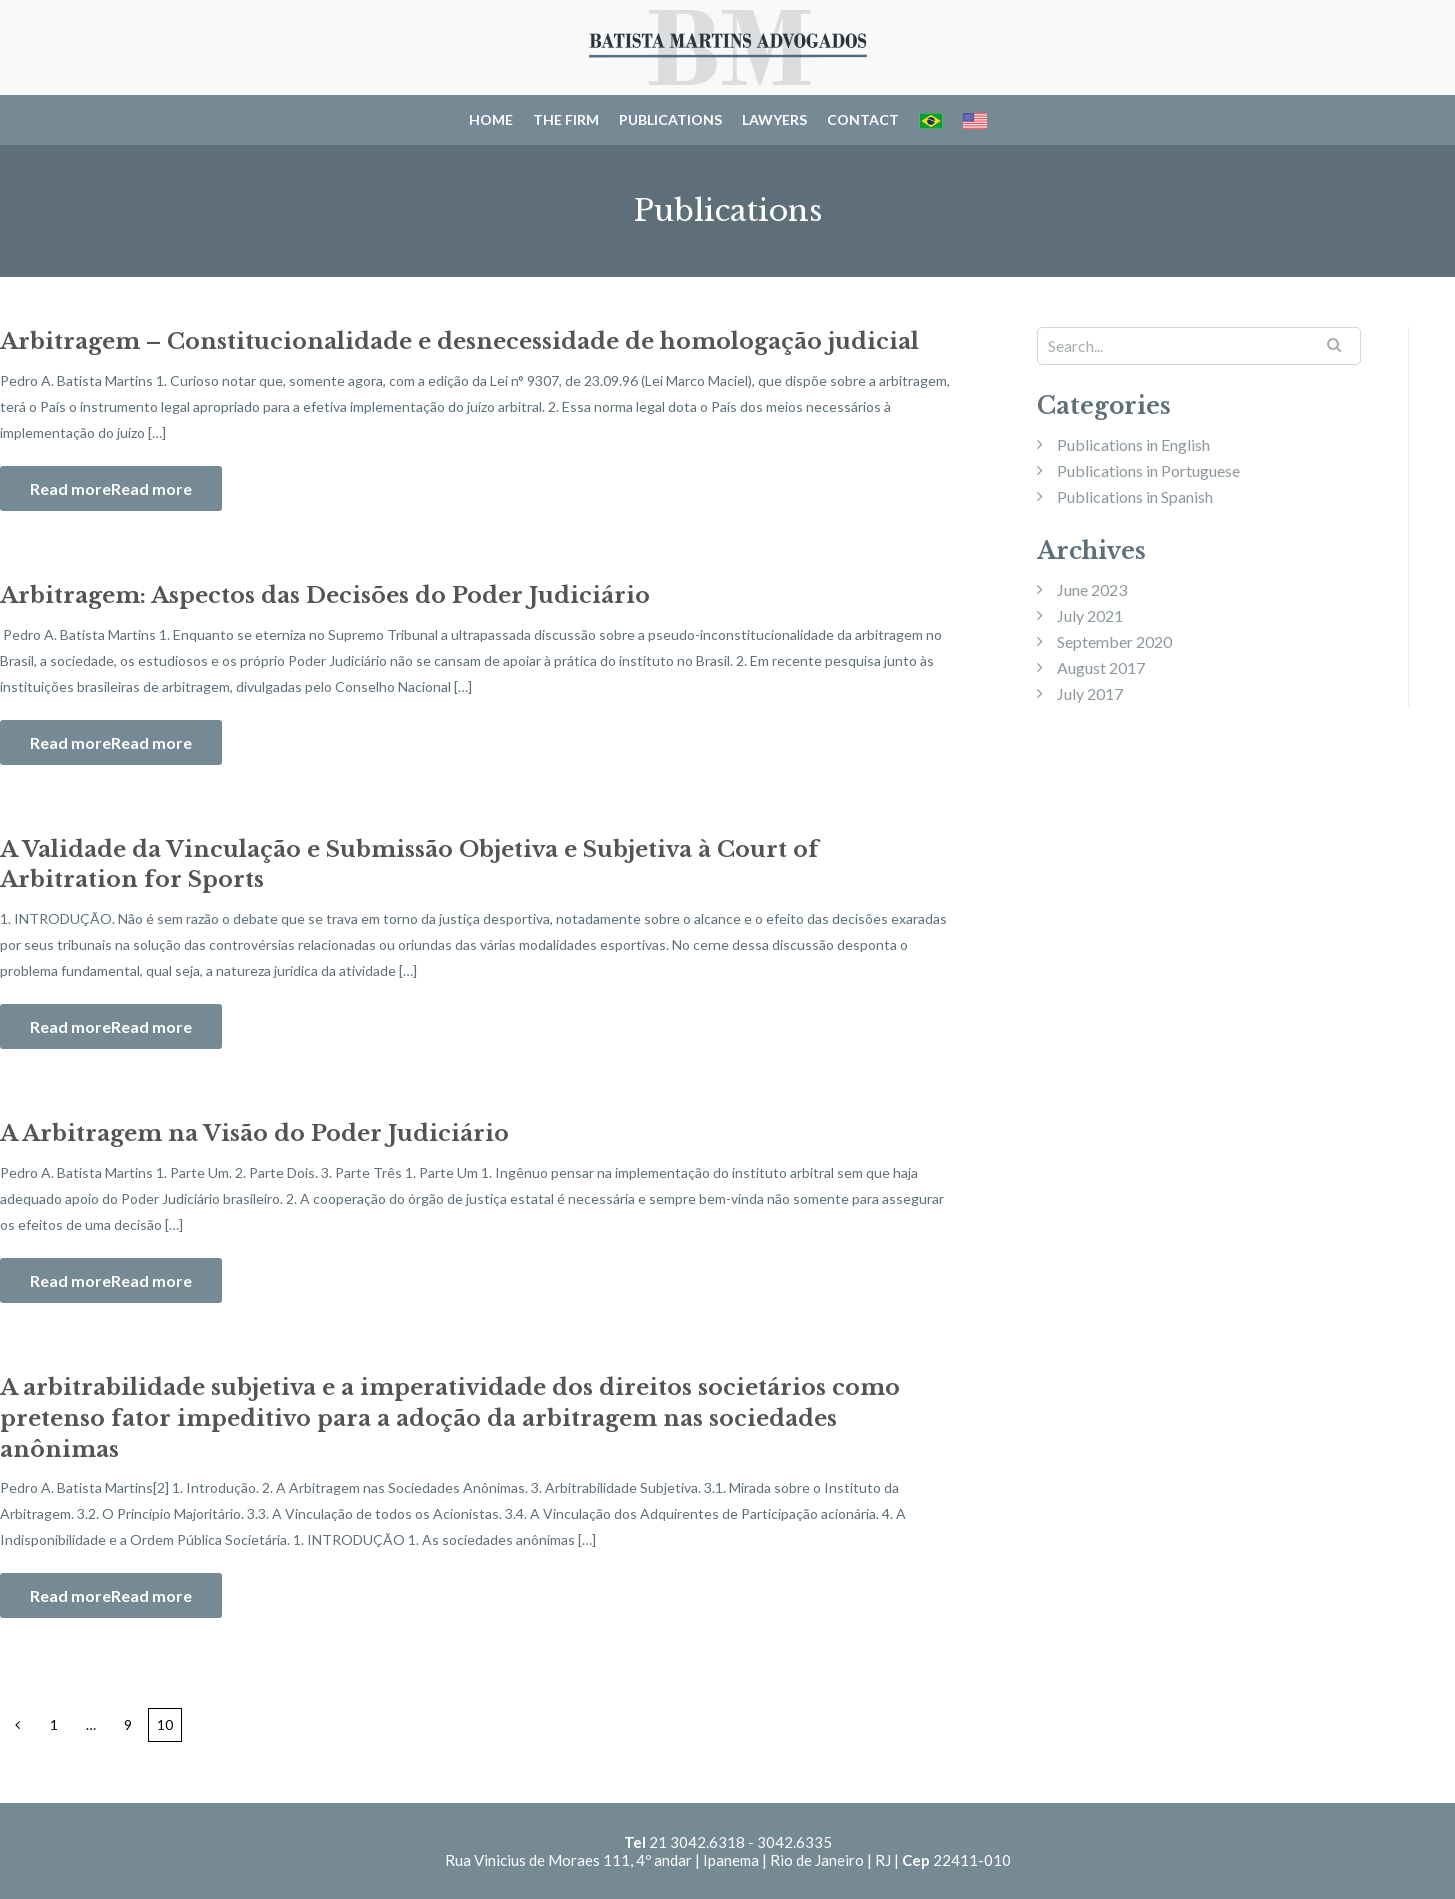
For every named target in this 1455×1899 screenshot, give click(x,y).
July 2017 (1090, 693)
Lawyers (774, 119)
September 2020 (1114, 641)
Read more (151, 488)
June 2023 (1092, 589)
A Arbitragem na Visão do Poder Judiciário (254, 1133)
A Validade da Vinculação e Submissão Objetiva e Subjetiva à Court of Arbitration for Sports (409, 865)
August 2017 (1101, 667)
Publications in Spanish (1135, 496)
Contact (863, 119)
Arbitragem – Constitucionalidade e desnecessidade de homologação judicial (459, 341)
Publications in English (1133, 444)
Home (491, 119)
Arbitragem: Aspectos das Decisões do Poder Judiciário (325, 595)
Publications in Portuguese (1148, 470)
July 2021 (1090, 615)
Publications (670, 119)
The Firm (566, 119)
